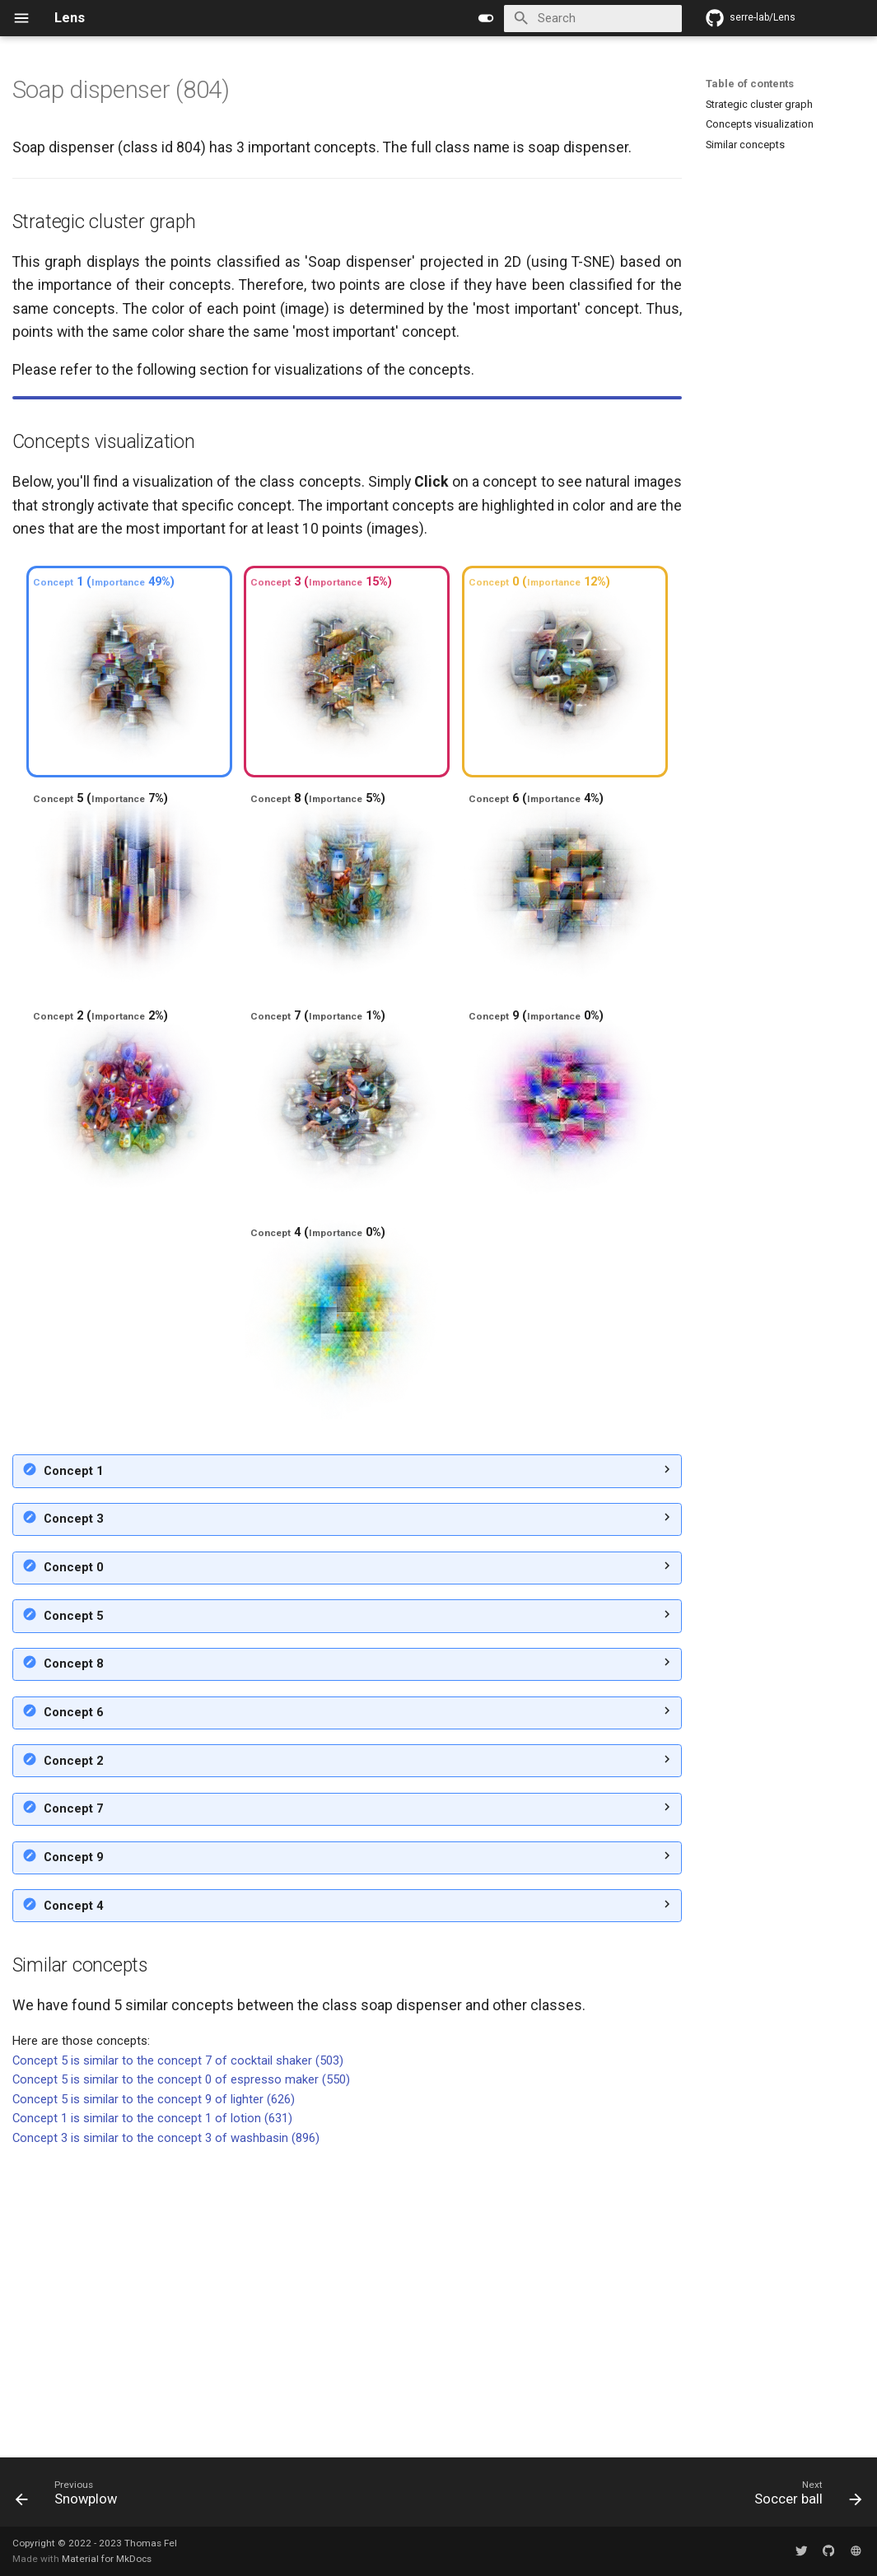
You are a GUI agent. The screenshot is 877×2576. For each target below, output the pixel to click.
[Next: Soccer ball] (803, 2497)
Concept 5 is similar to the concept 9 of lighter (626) (153, 2390)
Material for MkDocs (107, 2558)
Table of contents (750, 83)
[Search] (592, 18)
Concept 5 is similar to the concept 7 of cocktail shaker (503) (177, 2352)
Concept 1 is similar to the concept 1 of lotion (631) (152, 2409)
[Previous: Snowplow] (70, 2497)
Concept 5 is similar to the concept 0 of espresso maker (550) (181, 2371)
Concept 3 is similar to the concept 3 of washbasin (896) (166, 2429)
